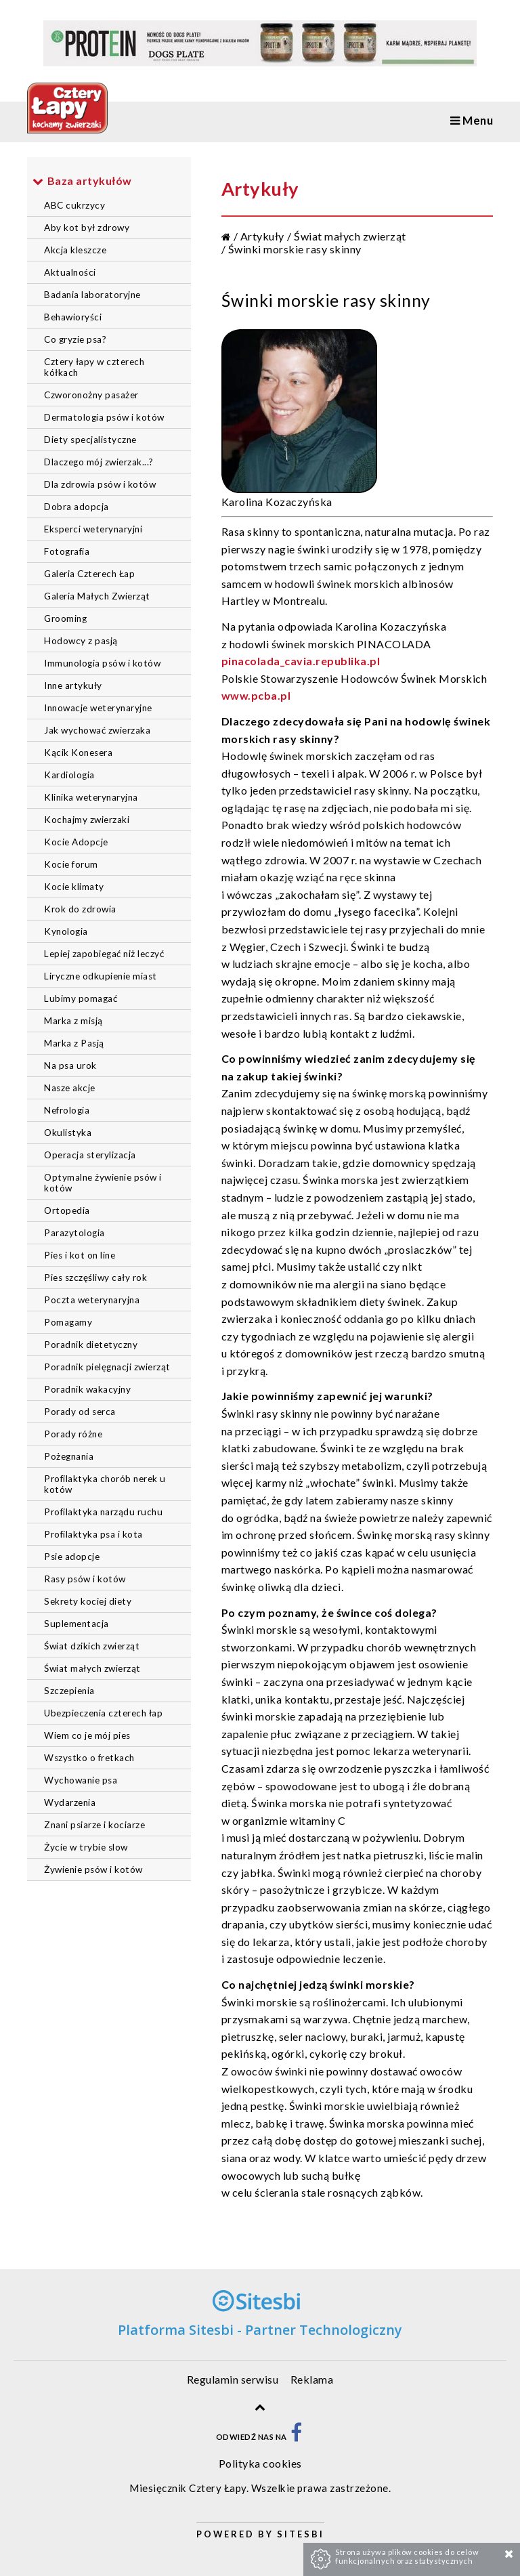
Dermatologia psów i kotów (104, 417)
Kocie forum (71, 864)
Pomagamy (68, 1322)
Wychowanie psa (80, 1780)
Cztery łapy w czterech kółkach (94, 367)
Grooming (65, 618)
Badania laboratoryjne (92, 294)
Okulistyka (67, 1132)
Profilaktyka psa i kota (93, 1534)
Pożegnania (68, 1456)
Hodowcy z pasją (81, 640)
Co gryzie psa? (75, 339)
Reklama (312, 2379)
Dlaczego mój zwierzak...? (99, 462)
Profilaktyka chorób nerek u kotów (105, 1484)
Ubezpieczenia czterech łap (103, 1713)
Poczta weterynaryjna (91, 1299)
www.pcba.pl (256, 695)
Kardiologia (69, 774)
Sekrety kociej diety (87, 1601)
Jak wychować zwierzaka (97, 730)
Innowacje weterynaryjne (98, 707)
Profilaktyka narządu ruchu (103, 1511)
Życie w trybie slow (86, 1847)
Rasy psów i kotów (85, 1579)
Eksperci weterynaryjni (93, 529)
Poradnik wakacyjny (87, 1389)
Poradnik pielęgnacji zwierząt (107, 1366)
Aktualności (70, 272)
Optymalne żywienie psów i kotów (103, 1183)
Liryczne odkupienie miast (100, 976)
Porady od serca (80, 1411)
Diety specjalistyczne (90, 439)
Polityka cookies (260, 2463)
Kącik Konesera (78, 752)
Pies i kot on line (79, 1255)
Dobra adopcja (76, 506)
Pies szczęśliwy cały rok (95, 1277)
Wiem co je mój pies (87, 1735)
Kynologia (66, 931)
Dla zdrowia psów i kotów (100, 484)
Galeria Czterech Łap (89, 573)
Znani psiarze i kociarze (94, 1824)
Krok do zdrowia (80, 909)
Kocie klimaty (74, 886)
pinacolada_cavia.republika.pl (301, 660)
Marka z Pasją (74, 1043)
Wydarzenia (69, 1802)
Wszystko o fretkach (89, 1757)
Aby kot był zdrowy (86, 227)
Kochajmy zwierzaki (86, 819)
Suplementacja (76, 1623)
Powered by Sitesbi (260, 2534)
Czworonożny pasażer (91, 394)
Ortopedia (67, 1210)
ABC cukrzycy (74, 205)
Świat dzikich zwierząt (91, 1646)
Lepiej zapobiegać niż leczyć (104, 953)
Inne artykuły (73, 685)
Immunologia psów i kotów (102, 663)
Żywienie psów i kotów (93, 1869)
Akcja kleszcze (75, 250)
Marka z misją (73, 1020)
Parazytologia (74, 1232)
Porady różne (73, 1434)
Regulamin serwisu (233, 2379)
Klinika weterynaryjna (91, 797)
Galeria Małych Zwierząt (97, 596)
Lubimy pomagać (80, 998)
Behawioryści (73, 317)
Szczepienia (69, 1690)
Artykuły (262, 236)
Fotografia (66, 551)
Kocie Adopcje (76, 842)
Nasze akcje (69, 1087)
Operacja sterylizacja (90, 1154)
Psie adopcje (72, 1556)
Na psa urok (70, 1065)
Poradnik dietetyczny (90, 1344)
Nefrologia (66, 1110)
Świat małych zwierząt (92, 1668)
